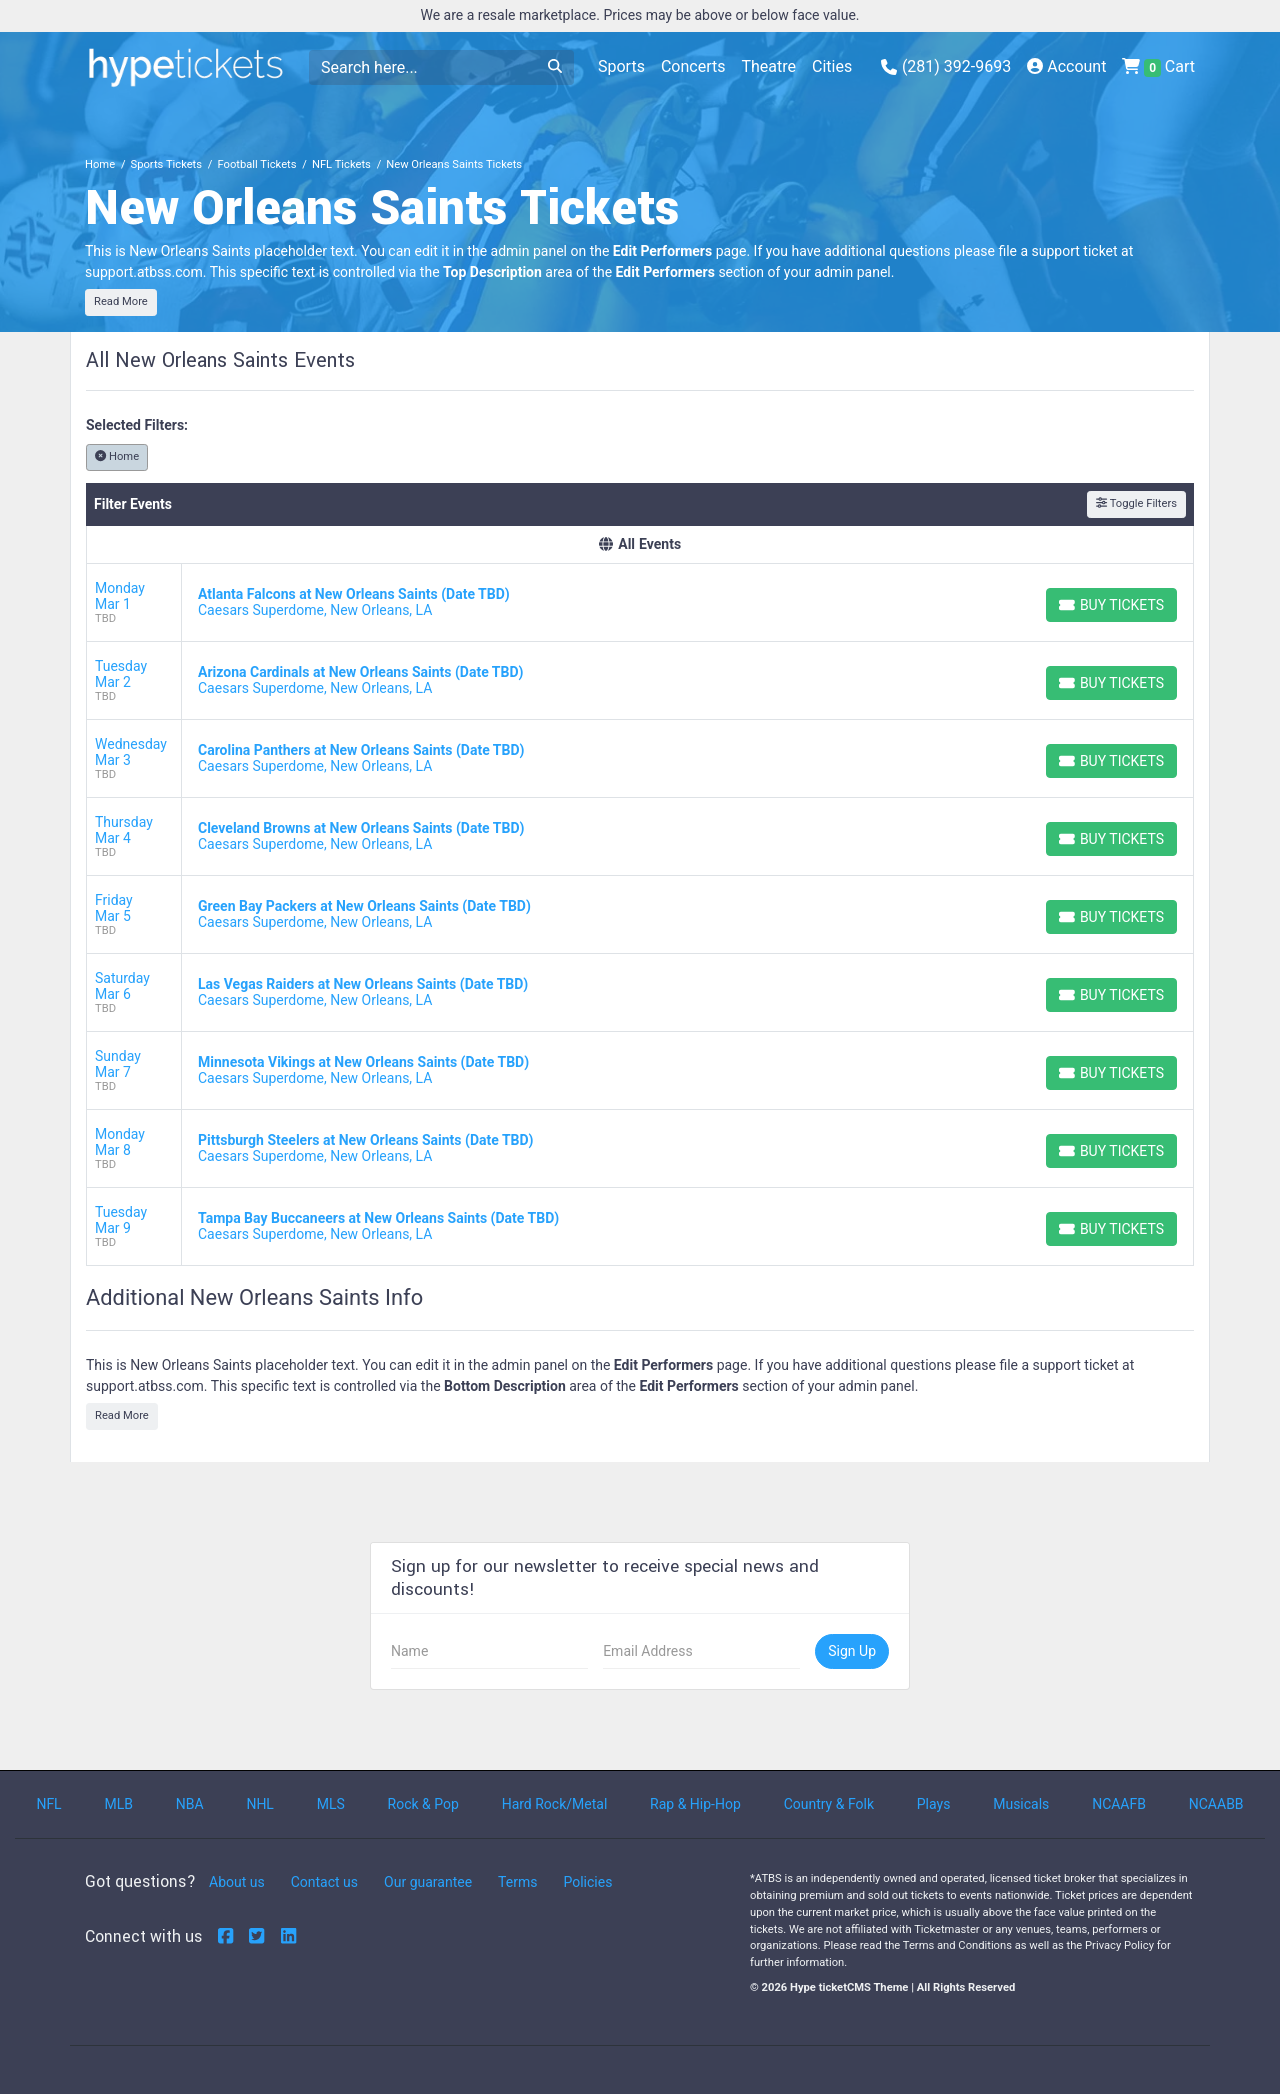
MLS (331, 1804)
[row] (640, 603)
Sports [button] (621, 66)
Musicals (1021, 1804)
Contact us (324, 1882)
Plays (934, 1804)
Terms (517, 1882)
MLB (118, 1804)
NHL (260, 1804)
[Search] (422, 67)
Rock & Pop (423, 1804)
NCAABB (1216, 1804)
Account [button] (1066, 66)
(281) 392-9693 (946, 66)
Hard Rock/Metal (555, 1804)
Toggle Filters (1136, 503)
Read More (121, 301)
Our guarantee (428, 1882)
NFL (48, 1804)
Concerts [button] (693, 66)
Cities (832, 66)
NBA (190, 1804)
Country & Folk (829, 1804)
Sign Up (852, 1651)
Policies (587, 1882)
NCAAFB (1119, 1804)
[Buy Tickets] (1111, 605)
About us (237, 1882)
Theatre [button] (768, 66)
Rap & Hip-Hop (695, 1804)
